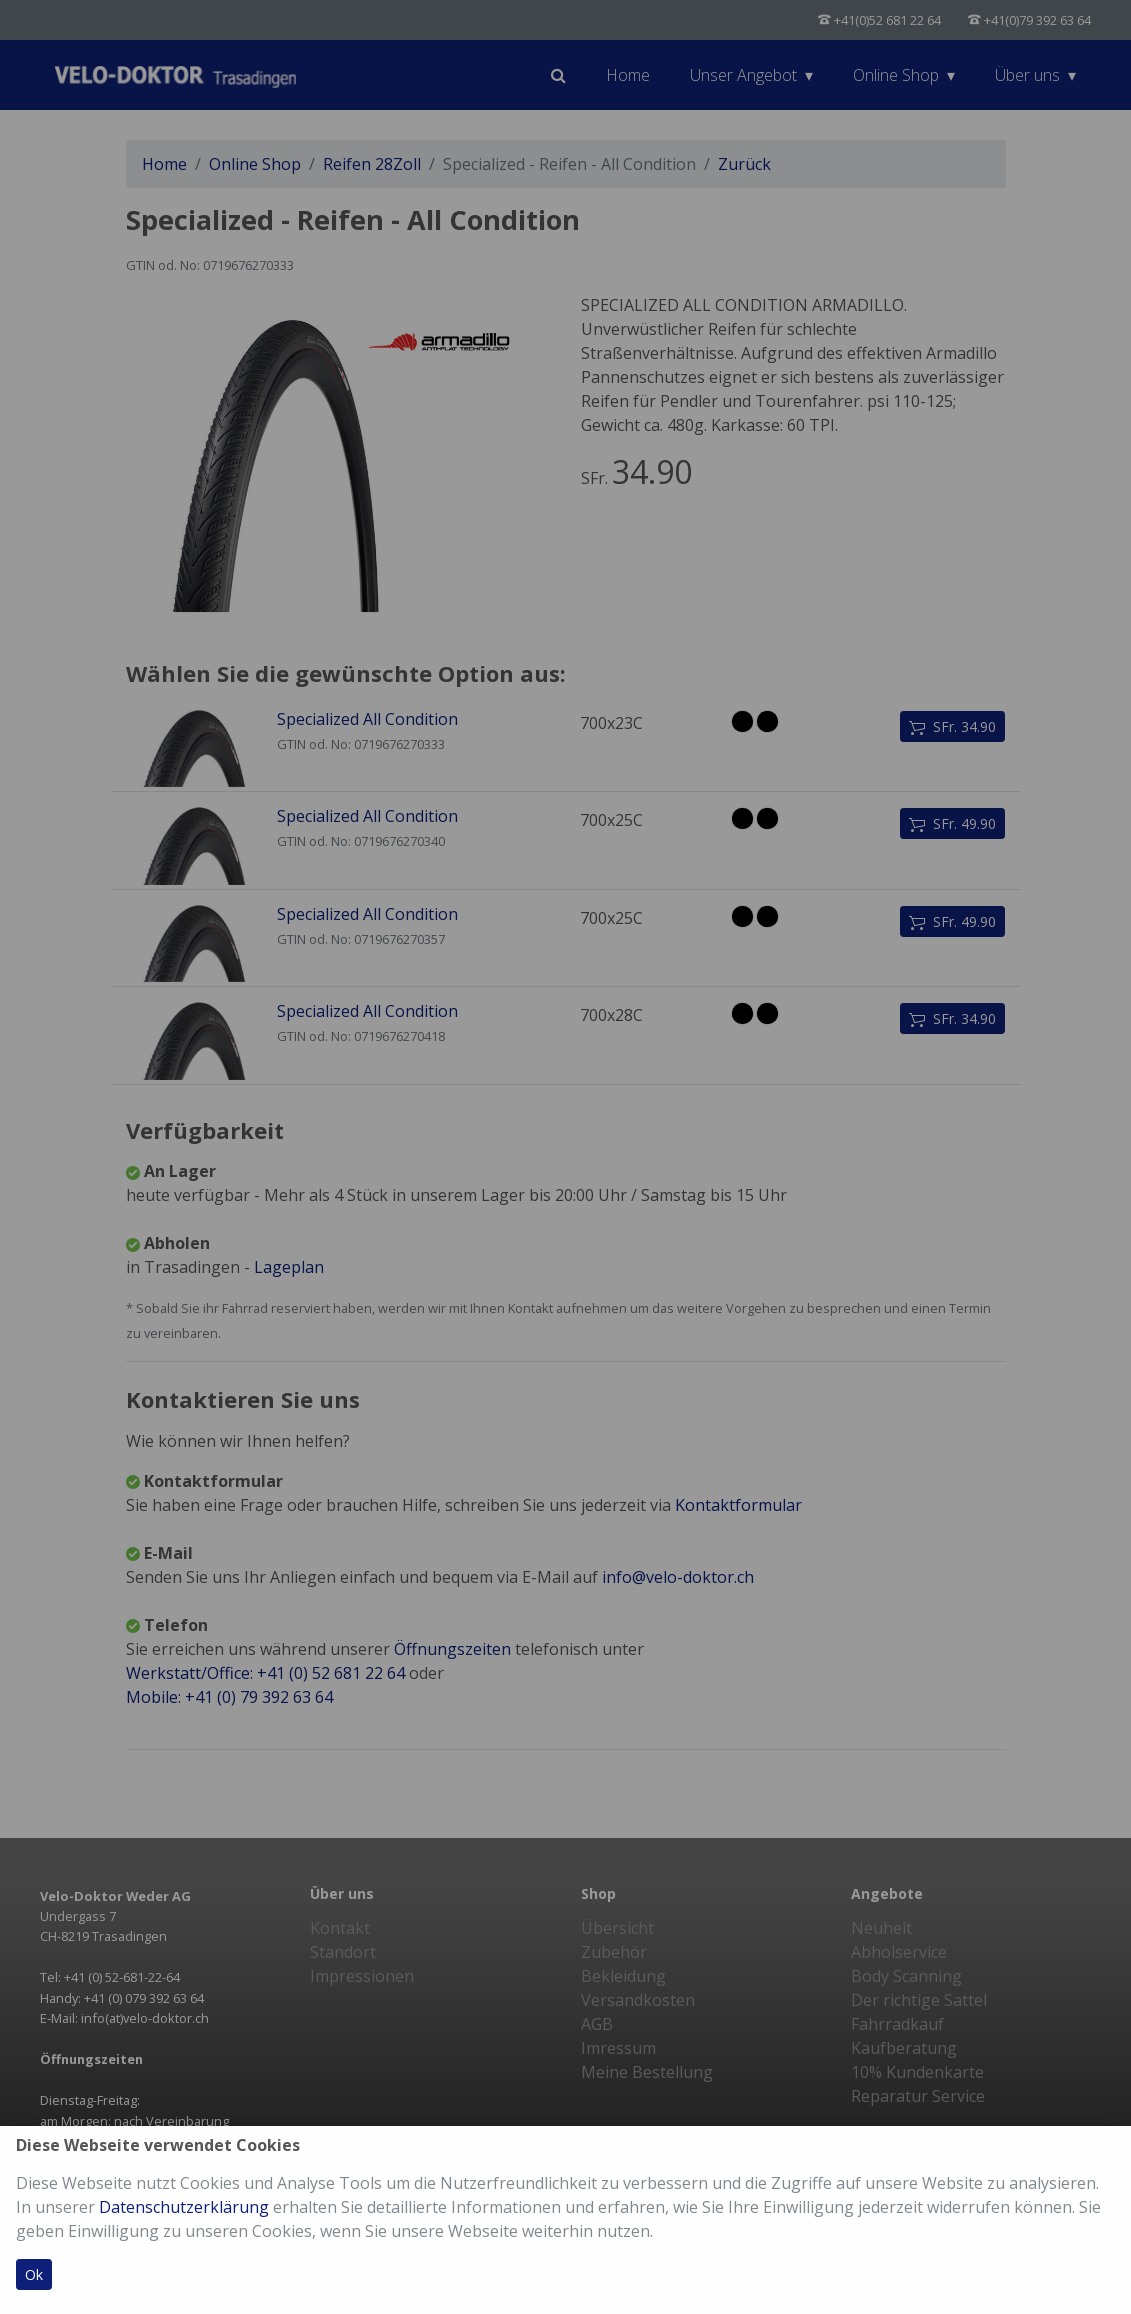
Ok (34, 2274)
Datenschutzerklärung (184, 2207)
